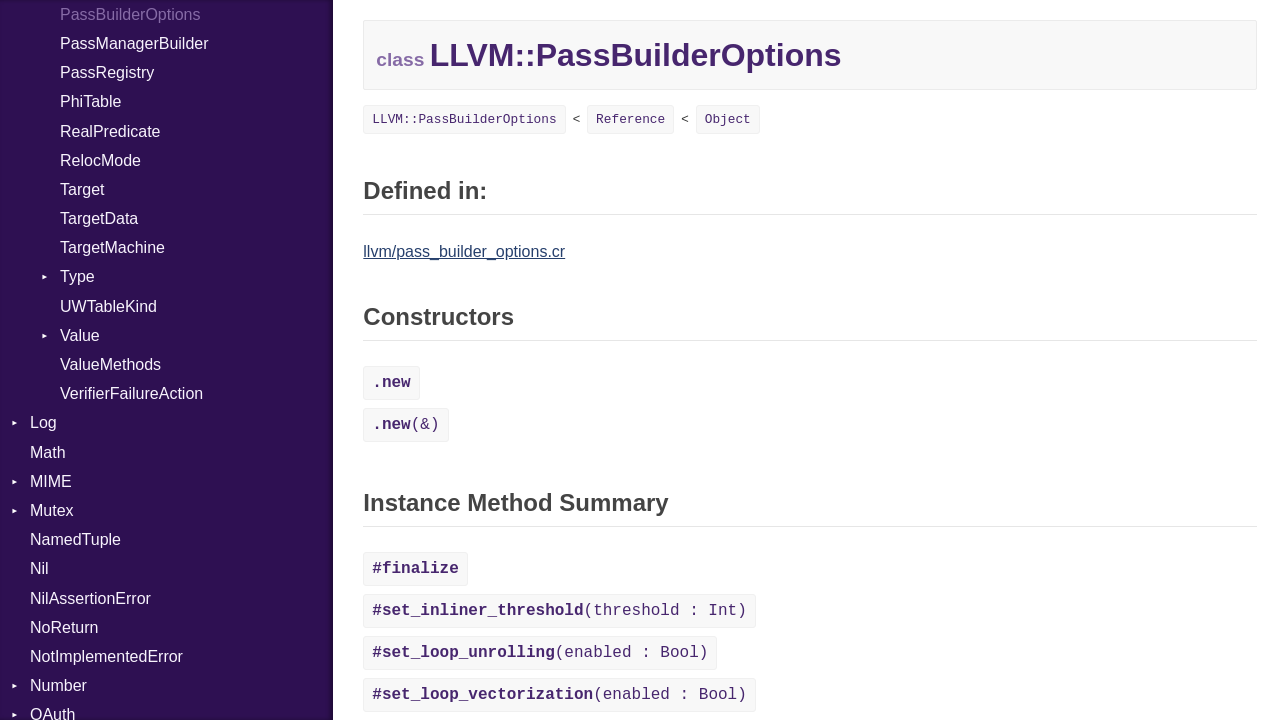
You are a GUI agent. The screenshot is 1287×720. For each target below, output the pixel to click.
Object (728, 119)
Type (77, 276)
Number (58, 685)
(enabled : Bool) (540, 653)
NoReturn (64, 627)
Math (48, 452)
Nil (39, 568)
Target (82, 189)
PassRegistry (107, 72)
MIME (51, 481)
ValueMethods (110, 364)
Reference (630, 119)
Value (80, 335)
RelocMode (100, 160)
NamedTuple (75, 539)
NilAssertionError (90, 598)
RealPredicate (110, 131)
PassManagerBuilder (134, 43)
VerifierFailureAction (131, 393)
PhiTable (90, 101)
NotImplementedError (106, 656)
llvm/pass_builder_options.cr (464, 251)
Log (43, 422)
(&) (405, 425)
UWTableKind (108, 306)
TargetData (99, 218)
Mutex (52, 510)
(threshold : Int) (559, 611)
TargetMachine (112, 247)
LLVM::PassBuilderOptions (464, 119)
